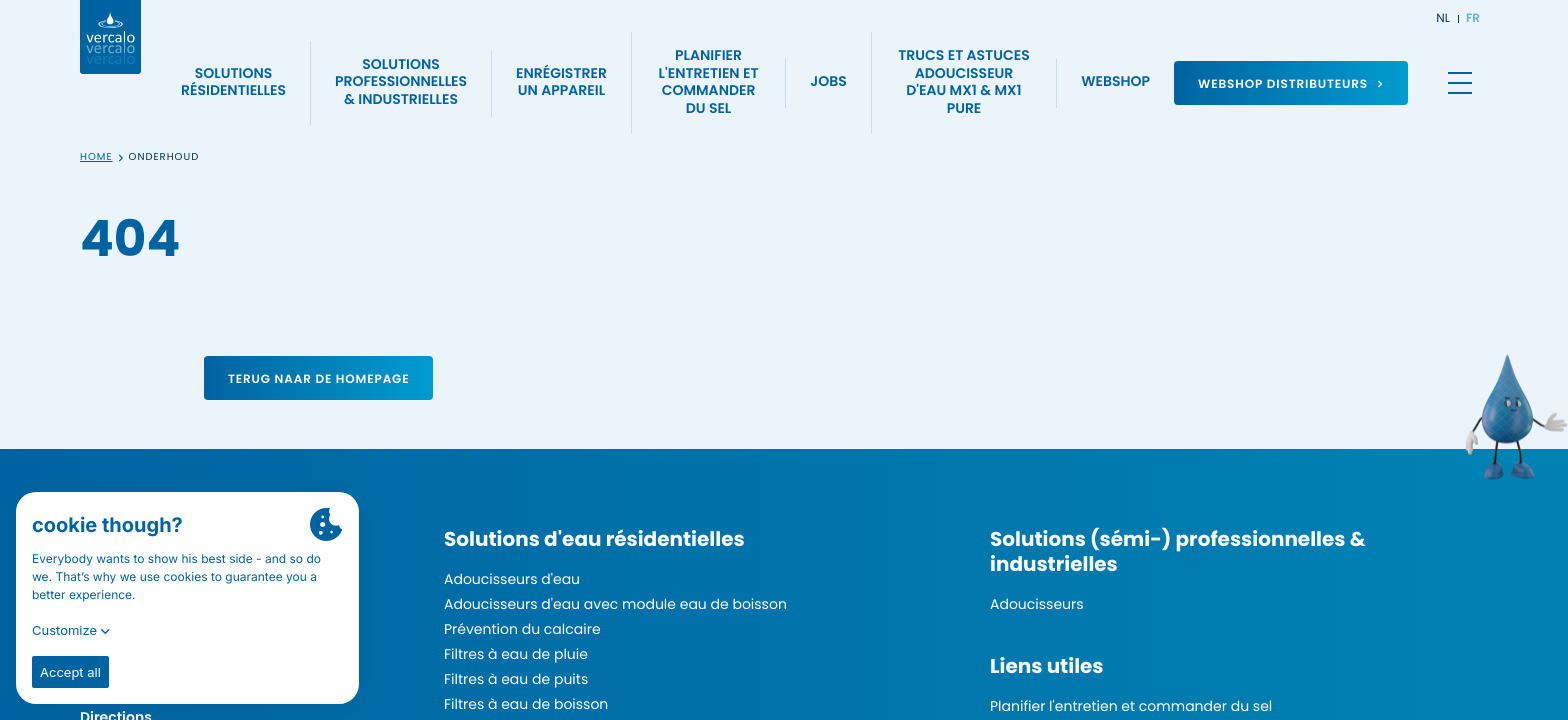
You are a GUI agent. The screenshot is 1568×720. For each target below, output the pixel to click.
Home (96, 157)
